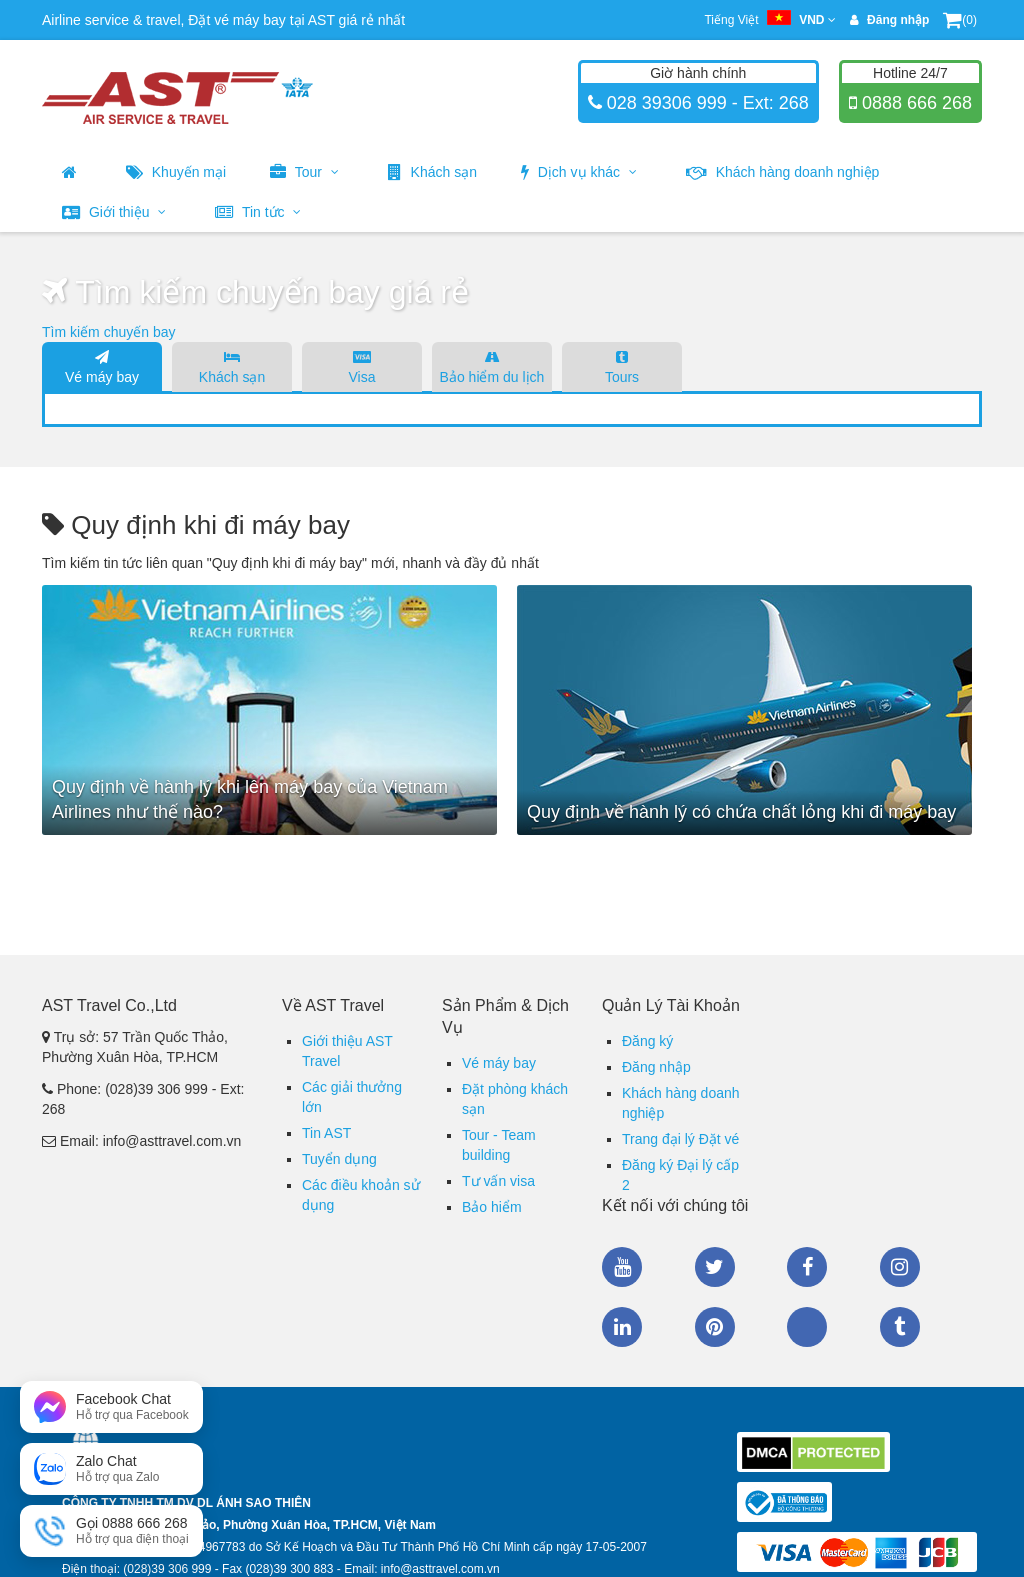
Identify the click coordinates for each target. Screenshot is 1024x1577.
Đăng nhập (656, 1067)
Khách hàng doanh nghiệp (783, 172)
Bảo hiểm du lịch (492, 366)
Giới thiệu (114, 212)
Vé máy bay (102, 366)
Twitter (715, 1267)
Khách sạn (432, 172)
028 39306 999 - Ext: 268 (705, 103)
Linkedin (622, 1327)
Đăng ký (647, 1041)
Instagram (900, 1267)
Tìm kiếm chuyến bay (108, 332)
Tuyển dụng (339, 1159)
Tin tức (258, 212)
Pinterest (715, 1327)
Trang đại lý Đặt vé (680, 1139)
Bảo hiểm (492, 1207)
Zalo (807, 1327)
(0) (960, 20)
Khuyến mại (176, 172)
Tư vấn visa (498, 1181)
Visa (362, 366)
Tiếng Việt (769, 20)
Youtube (622, 1267)
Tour (304, 172)
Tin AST (326, 1133)
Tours (622, 366)
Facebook (807, 1267)
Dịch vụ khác (579, 172)
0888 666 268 (914, 103)
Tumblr (900, 1327)
